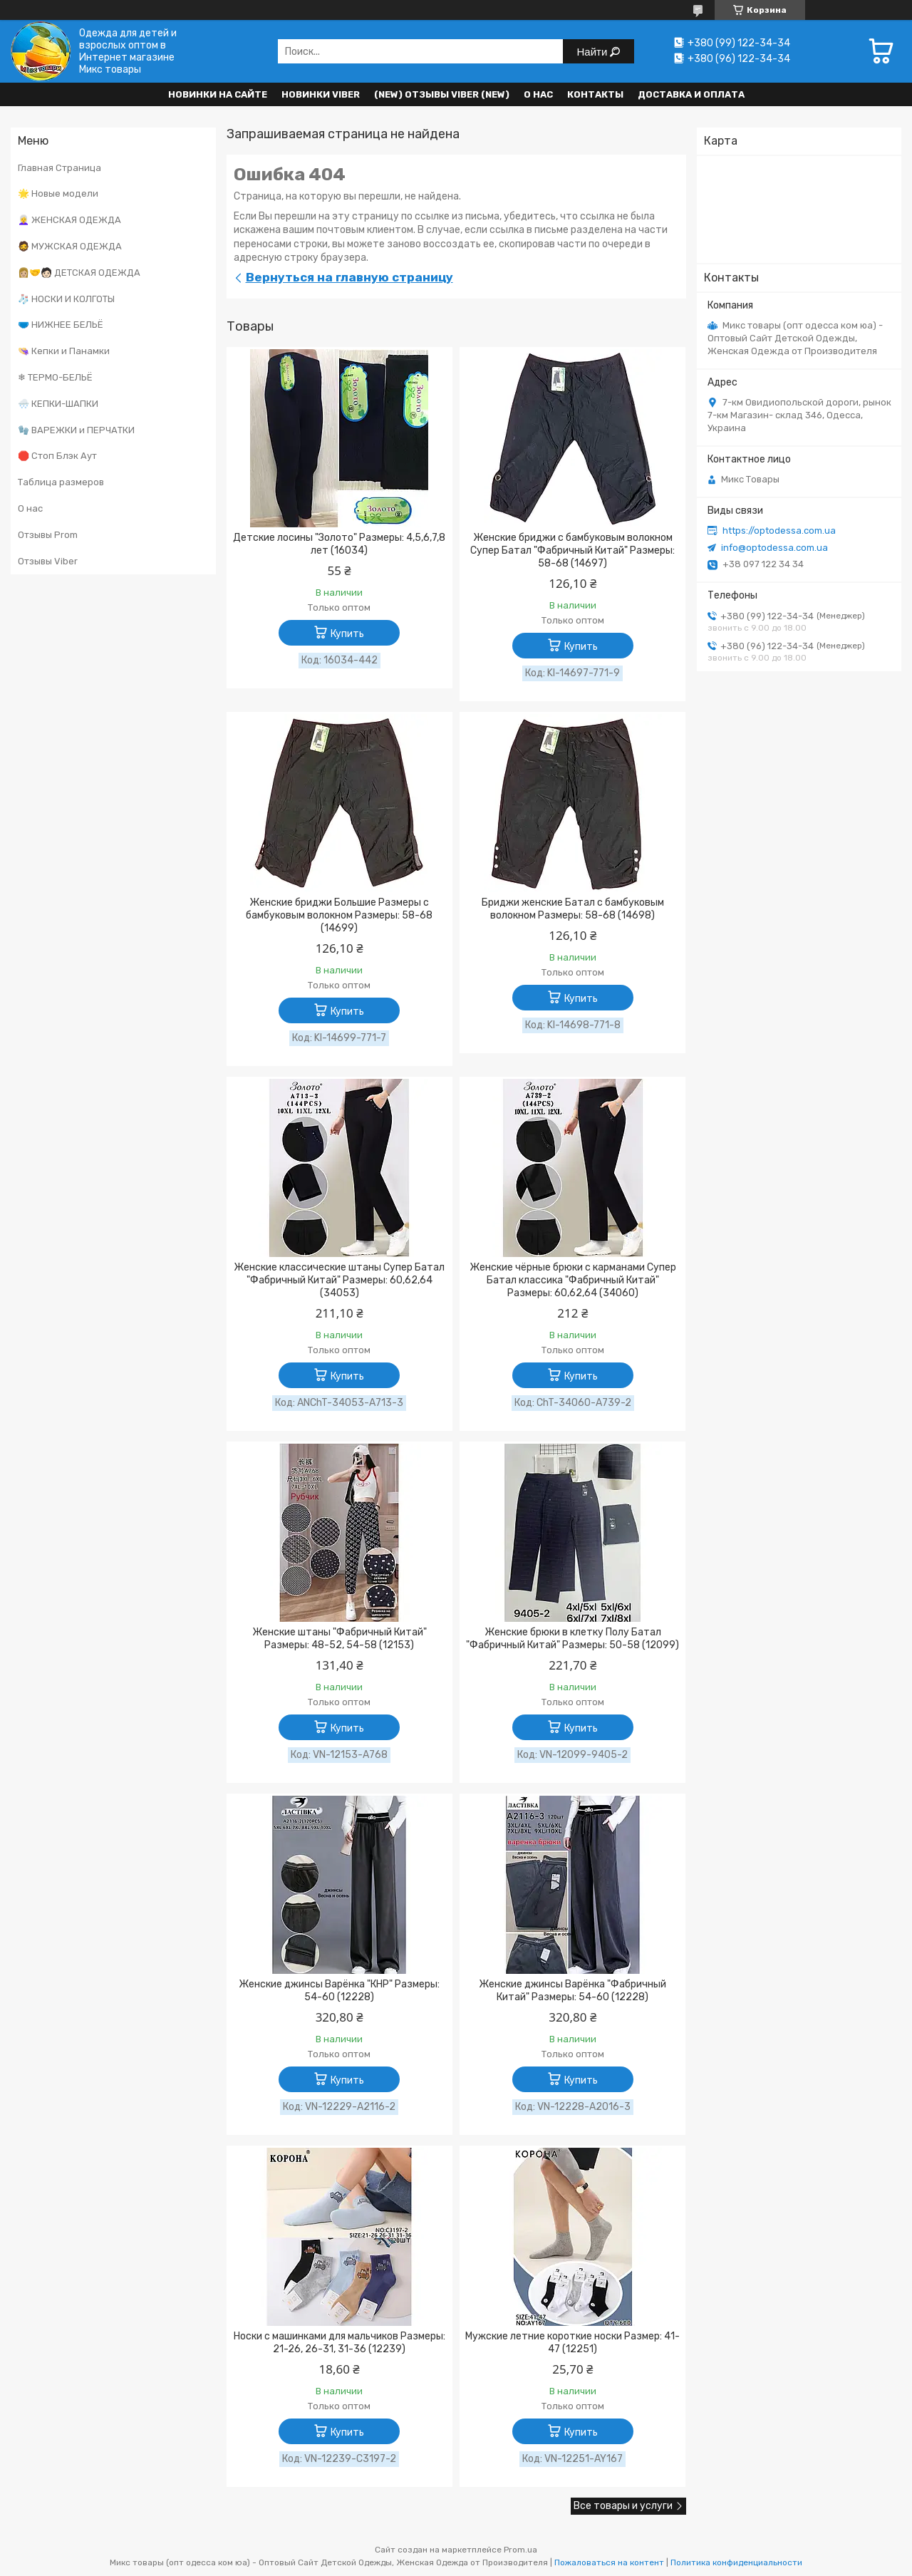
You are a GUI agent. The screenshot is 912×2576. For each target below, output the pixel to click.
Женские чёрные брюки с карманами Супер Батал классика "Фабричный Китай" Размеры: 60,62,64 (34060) (573, 1280)
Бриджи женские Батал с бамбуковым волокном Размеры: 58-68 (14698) (573, 908)
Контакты (595, 94)
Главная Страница (59, 167)
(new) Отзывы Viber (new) (441, 94)
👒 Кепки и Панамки (64, 351)
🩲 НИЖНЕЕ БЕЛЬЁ (60, 324)
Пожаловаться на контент (609, 2562)
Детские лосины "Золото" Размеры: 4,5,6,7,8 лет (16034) (339, 544)
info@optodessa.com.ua (774, 547)
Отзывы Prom (48, 534)
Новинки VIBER (320, 94)
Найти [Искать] (594, 52)
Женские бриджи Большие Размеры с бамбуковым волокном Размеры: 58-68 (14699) (339, 915)
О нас (538, 94)
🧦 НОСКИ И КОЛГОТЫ (66, 299)
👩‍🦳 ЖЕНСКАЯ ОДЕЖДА (69, 219)
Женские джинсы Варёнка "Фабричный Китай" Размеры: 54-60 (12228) (572, 1990)
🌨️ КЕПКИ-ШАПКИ (58, 403)
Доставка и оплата (691, 94)
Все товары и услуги (623, 2506)
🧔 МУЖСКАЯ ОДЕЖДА (70, 246)
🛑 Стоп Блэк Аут (57, 455)
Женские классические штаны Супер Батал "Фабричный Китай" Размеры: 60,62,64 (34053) (339, 1280)
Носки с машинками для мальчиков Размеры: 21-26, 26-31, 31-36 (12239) (339, 2342)
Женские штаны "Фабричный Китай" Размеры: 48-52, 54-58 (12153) (339, 1638)
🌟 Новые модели (58, 193)
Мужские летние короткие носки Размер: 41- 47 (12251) (572, 2342)
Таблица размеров (61, 482)
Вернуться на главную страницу (349, 277)
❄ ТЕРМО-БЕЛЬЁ (55, 377)
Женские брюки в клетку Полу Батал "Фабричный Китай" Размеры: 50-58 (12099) (572, 1638)
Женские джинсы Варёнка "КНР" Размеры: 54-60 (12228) (339, 1990)
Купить (347, 634)
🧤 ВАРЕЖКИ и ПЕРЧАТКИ (76, 430)
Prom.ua (520, 2550)
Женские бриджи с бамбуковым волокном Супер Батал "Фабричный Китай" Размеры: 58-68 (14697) (572, 550)
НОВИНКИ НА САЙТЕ (217, 94)
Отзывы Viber (48, 561)
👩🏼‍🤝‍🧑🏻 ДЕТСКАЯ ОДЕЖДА (79, 272)
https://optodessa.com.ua (779, 530)
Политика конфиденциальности (736, 2562)
